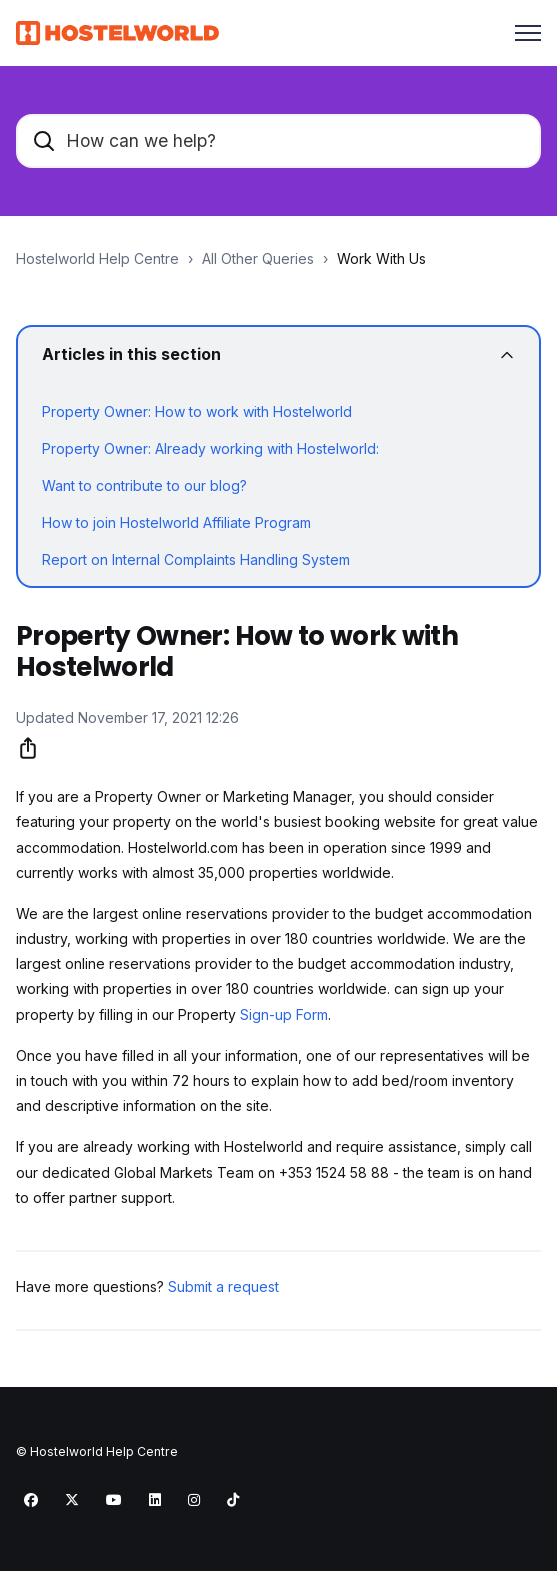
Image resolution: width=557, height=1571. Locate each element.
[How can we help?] (278, 141)
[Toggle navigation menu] (528, 33)
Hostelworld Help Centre (97, 258)
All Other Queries (258, 258)
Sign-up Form (284, 1014)
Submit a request (223, 1286)
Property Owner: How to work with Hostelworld (197, 411)
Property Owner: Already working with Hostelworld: (210, 448)
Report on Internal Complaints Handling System (196, 559)
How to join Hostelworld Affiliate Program (176, 522)
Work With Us (381, 258)
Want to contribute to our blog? (144, 485)
